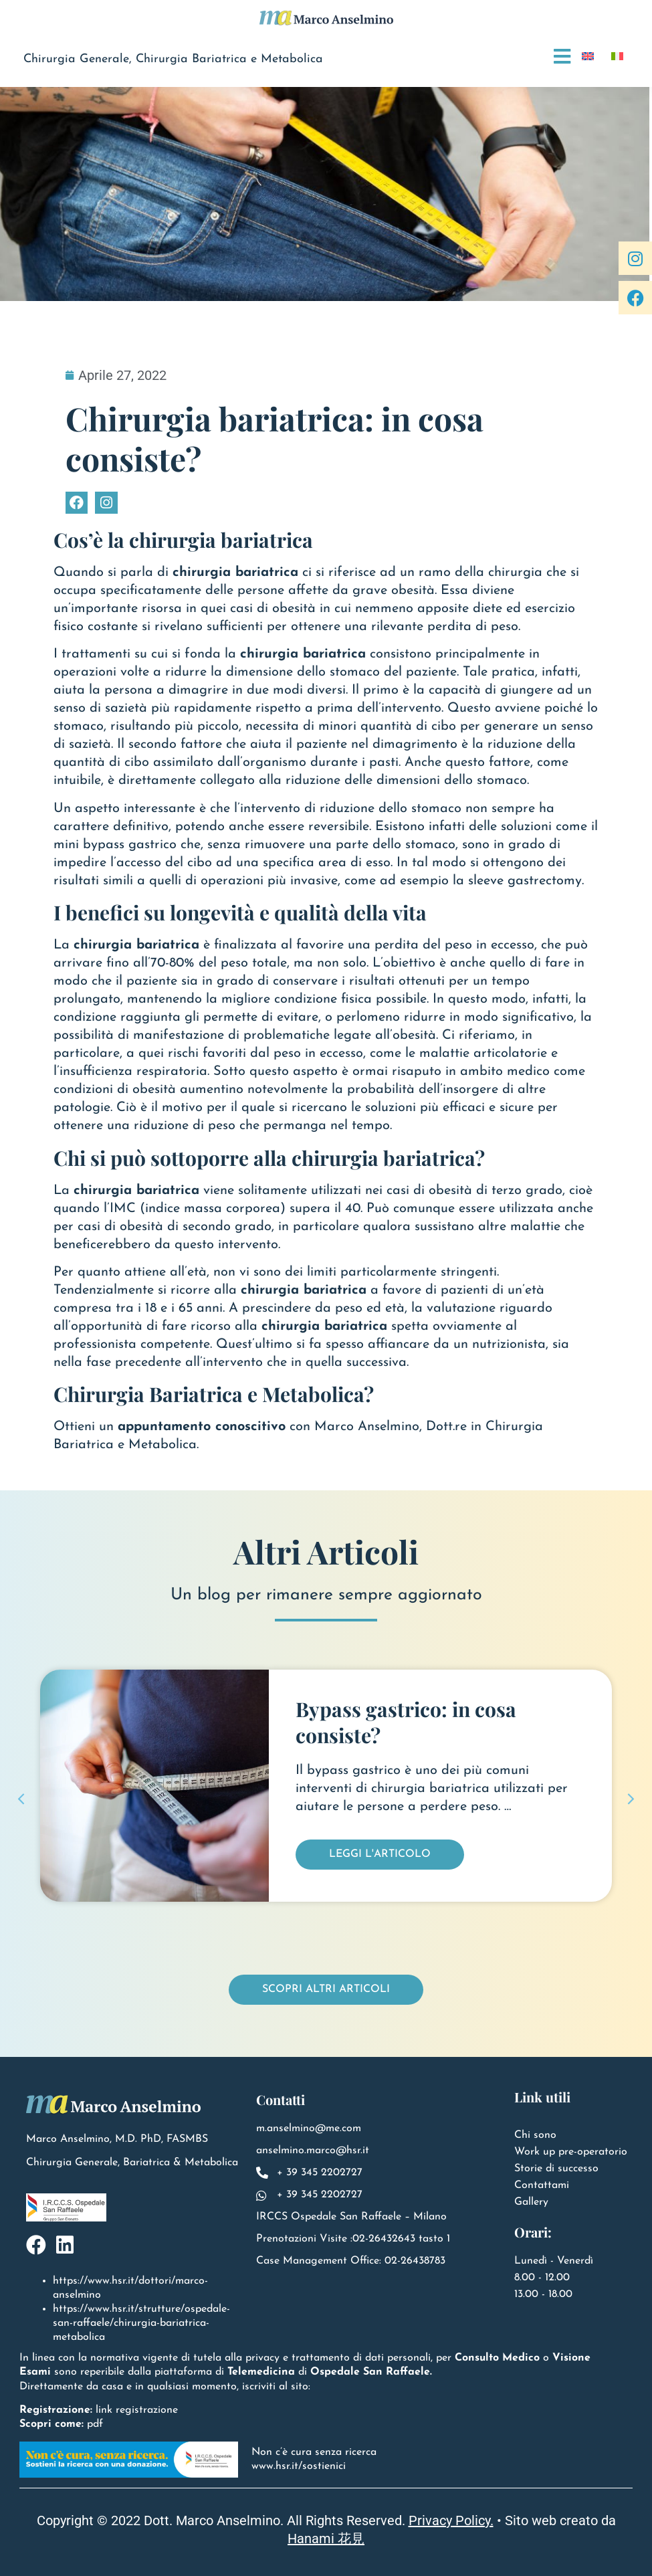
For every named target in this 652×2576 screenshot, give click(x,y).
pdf (95, 2424)
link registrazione (137, 2410)
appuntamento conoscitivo (202, 1426)
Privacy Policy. (451, 2520)
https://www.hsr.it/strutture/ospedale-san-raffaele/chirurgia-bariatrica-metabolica (141, 2323)
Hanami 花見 (326, 2539)
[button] (21, 1799)
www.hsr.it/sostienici (298, 2466)
